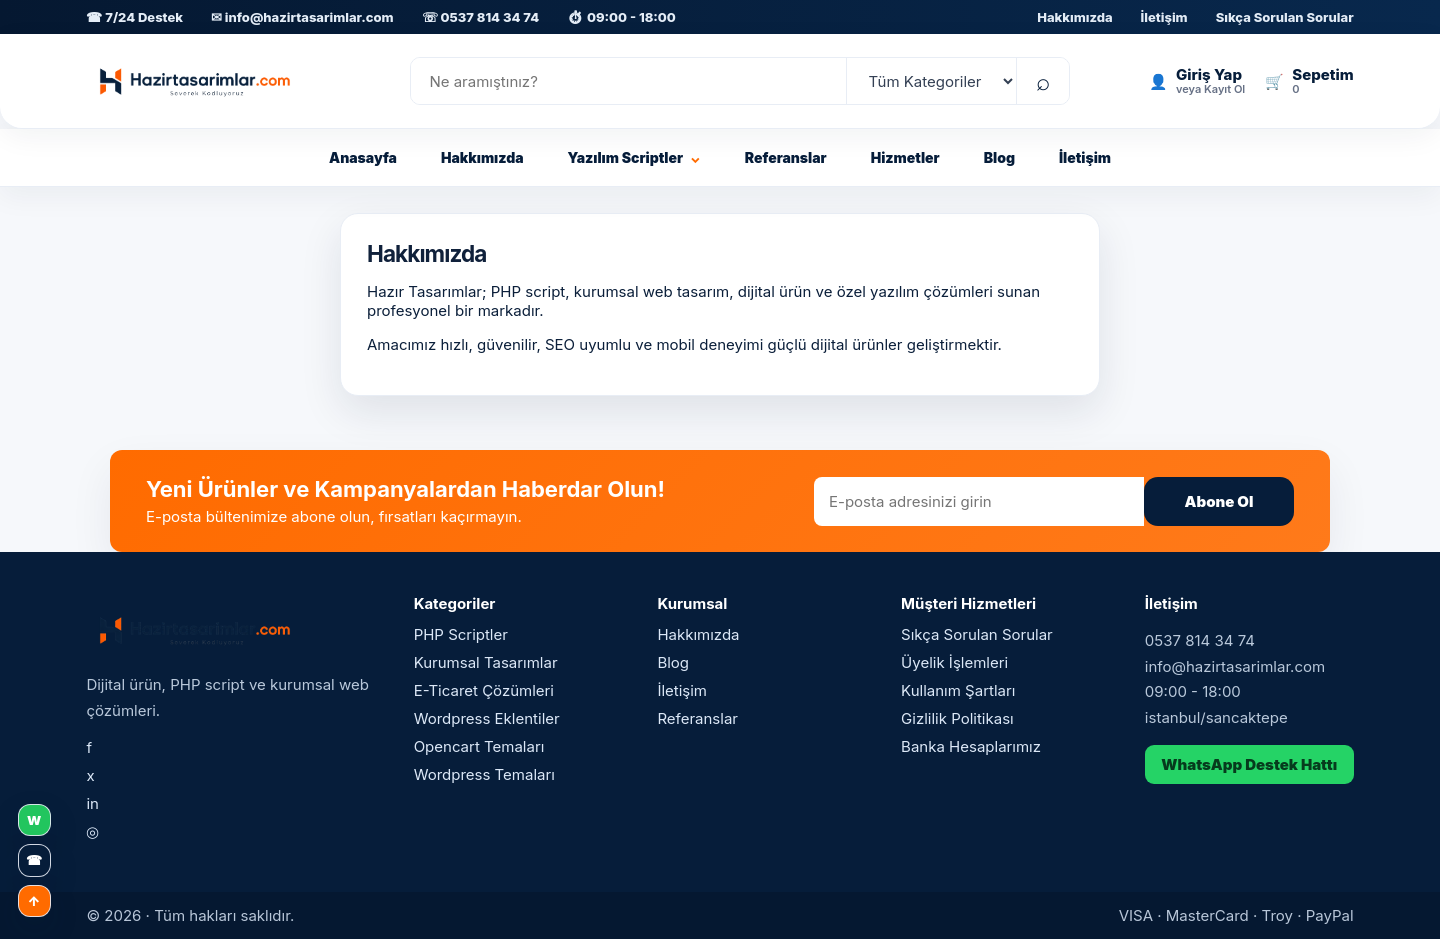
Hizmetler (905, 157)
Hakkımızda (1074, 17)
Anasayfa (363, 157)
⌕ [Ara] (1043, 81)
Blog (999, 157)
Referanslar (786, 157)
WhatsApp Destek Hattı (1249, 764)
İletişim (1164, 17)
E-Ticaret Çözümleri (484, 690)
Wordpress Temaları (484, 774)
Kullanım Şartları (958, 690)
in (92, 803)
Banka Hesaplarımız (971, 746)
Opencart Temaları (479, 746)
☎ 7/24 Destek (134, 17)
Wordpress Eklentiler (487, 718)
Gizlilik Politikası (957, 718)
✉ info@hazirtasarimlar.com (302, 17)
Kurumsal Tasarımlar (486, 662)
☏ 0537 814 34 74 (480, 17)
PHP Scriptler (461, 634)
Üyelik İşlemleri (954, 662)
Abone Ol (1219, 501)
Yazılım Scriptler (634, 157)
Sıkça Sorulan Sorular (1285, 17)
